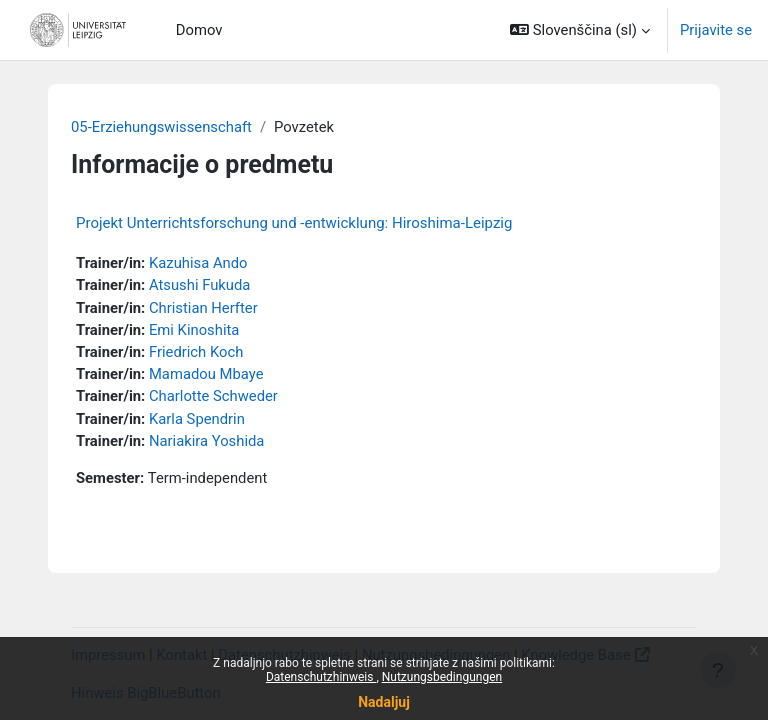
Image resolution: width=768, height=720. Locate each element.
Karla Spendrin (197, 419)
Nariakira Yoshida (206, 441)
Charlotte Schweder (213, 396)
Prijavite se (716, 30)
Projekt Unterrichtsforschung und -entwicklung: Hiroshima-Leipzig (294, 223)
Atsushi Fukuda (199, 285)
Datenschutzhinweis (321, 677)
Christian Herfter (203, 308)
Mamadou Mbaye (206, 374)
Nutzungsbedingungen (442, 677)
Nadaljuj (384, 702)
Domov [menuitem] (199, 30)
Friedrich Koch (196, 352)
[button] (580, 30)
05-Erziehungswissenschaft (161, 127)
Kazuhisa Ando (198, 263)
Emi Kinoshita (194, 330)
